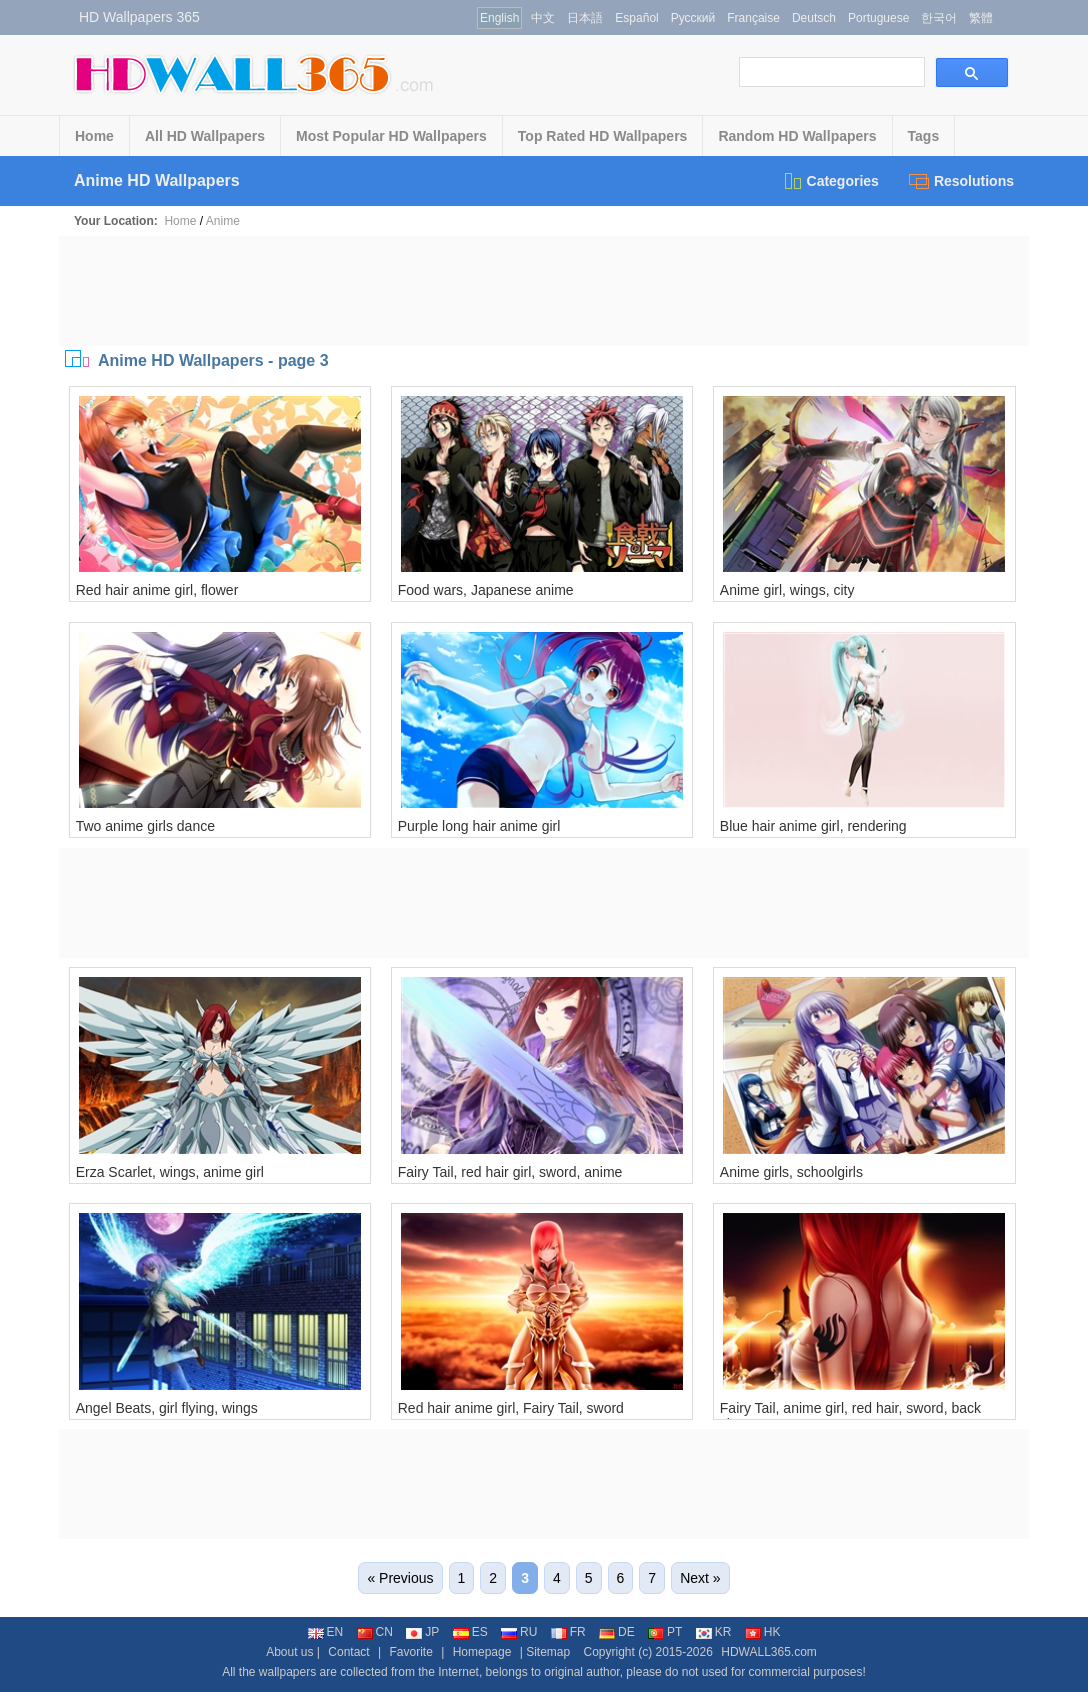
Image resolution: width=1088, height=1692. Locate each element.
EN (326, 1632)
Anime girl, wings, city (787, 590)
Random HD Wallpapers (797, 136)
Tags (924, 136)
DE (617, 1632)
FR (568, 1632)
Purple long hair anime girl (479, 826)
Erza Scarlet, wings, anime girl (170, 1172)
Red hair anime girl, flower (157, 590)
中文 (543, 18)
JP (422, 1632)
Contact (348, 1652)
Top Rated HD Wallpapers (603, 136)
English (499, 18)
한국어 (939, 18)
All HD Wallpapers (205, 136)
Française (753, 18)
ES (470, 1632)
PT (665, 1632)
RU (519, 1632)
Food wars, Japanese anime (486, 590)
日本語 (585, 18)
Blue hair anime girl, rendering (813, 826)
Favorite (410, 1652)
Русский (693, 18)
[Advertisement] (544, 291)
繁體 (981, 18)
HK (763, 1632)
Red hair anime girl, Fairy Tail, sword (511, 1408)
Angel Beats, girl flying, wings (167, 1408)
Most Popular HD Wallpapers (391, 136)
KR (714, 1632)
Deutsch (814, 18)
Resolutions (961, 181)
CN (375, 1632)
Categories (830, 181)
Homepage (482, 1652)
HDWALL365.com (769, 1652)
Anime (223, 221)
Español (636, 18)
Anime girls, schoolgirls (791, 1172)
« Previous (400, 1578)
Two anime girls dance (145, 826)
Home (94, 136)
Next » (700, 1578)
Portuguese (878, 18)
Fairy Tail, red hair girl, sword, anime (510, 1172)
